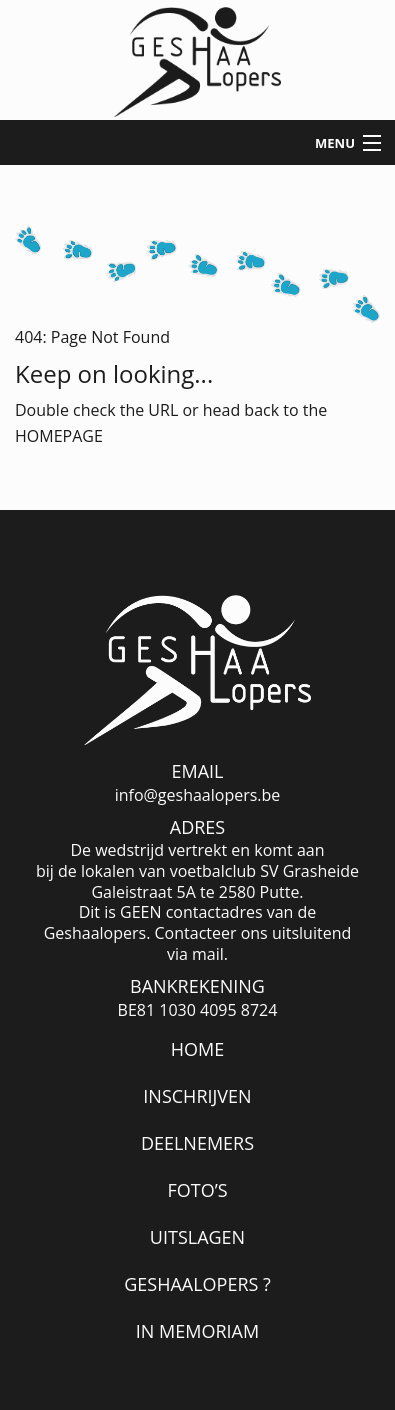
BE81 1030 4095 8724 (198, 1010)
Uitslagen (197, 1237)
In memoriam (197, 1331)
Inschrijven (197, 1096)
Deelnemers (197, 1143)
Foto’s (197, 1190)
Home (197, 1049)
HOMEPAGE (59, 436)
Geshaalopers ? (197, 1284)
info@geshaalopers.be (198, 795)
